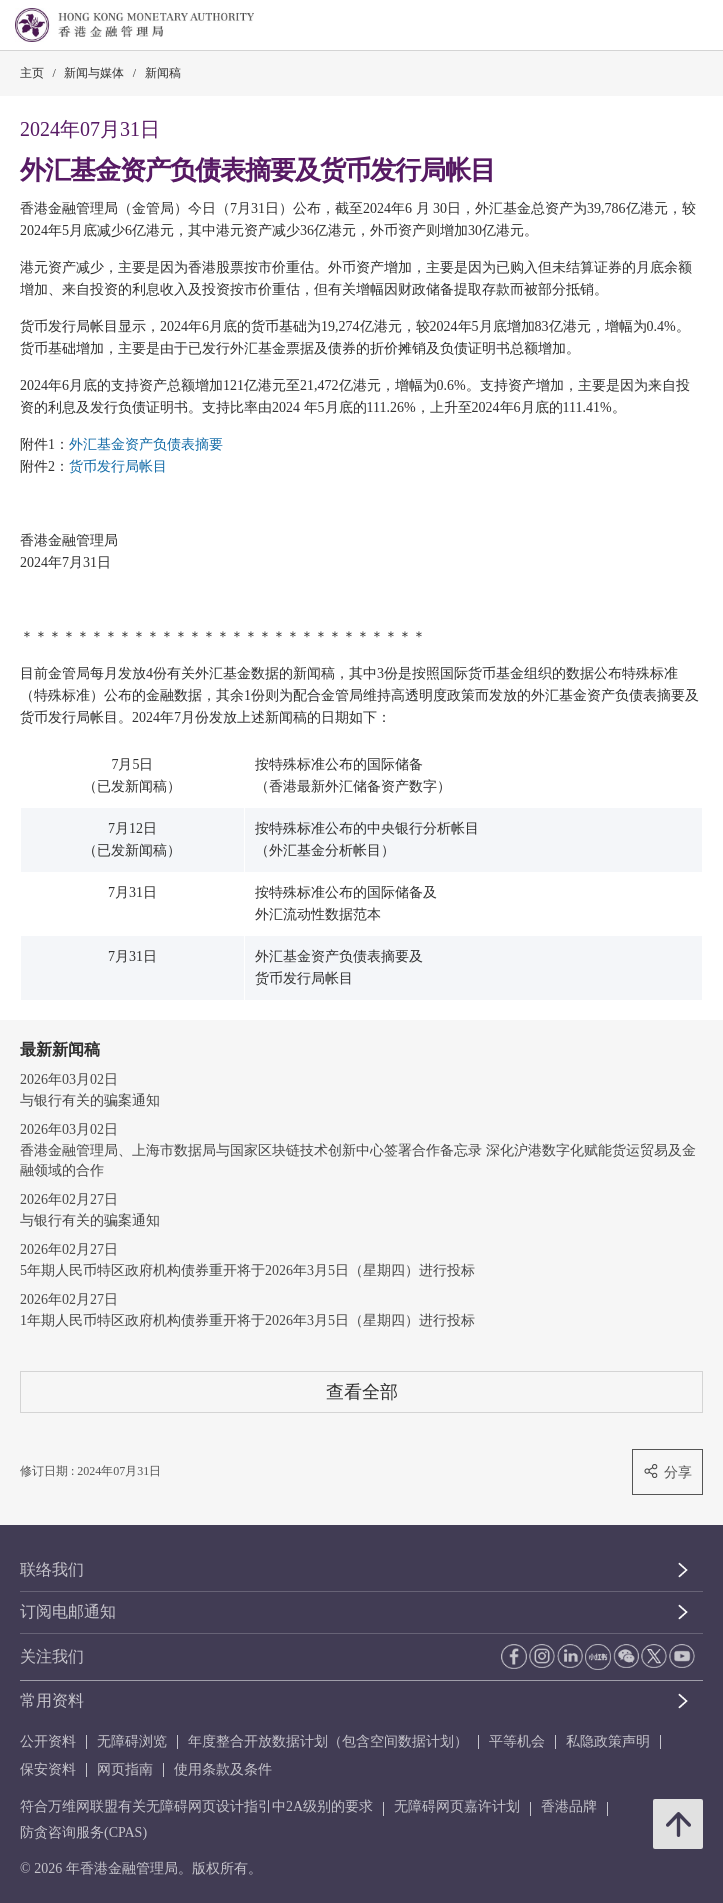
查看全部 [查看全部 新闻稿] (362, 1391)
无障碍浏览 (132, 1741)
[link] (657, 26)
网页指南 (125, 1769)
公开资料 (48, 1741)
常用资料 (52, 1700)
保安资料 (48, 1769)
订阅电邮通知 (68, 1611)
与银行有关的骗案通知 (90, 1100)
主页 (32, 73)
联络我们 (52, 1569)
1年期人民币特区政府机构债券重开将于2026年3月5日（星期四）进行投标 (247, 1320)
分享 (667, 1471)
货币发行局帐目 (118, 466)
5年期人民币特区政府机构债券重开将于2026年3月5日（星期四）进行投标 (247, 1270)
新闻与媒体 (94, 73)
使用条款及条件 (223, 1769)
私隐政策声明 (608, 1741)
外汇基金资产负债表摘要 (146, 444)
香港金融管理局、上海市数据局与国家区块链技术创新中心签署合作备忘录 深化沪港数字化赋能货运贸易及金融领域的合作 (358, 1160)
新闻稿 (163, 73)
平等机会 (517, 1741)
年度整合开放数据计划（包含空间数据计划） (328, 1741)
